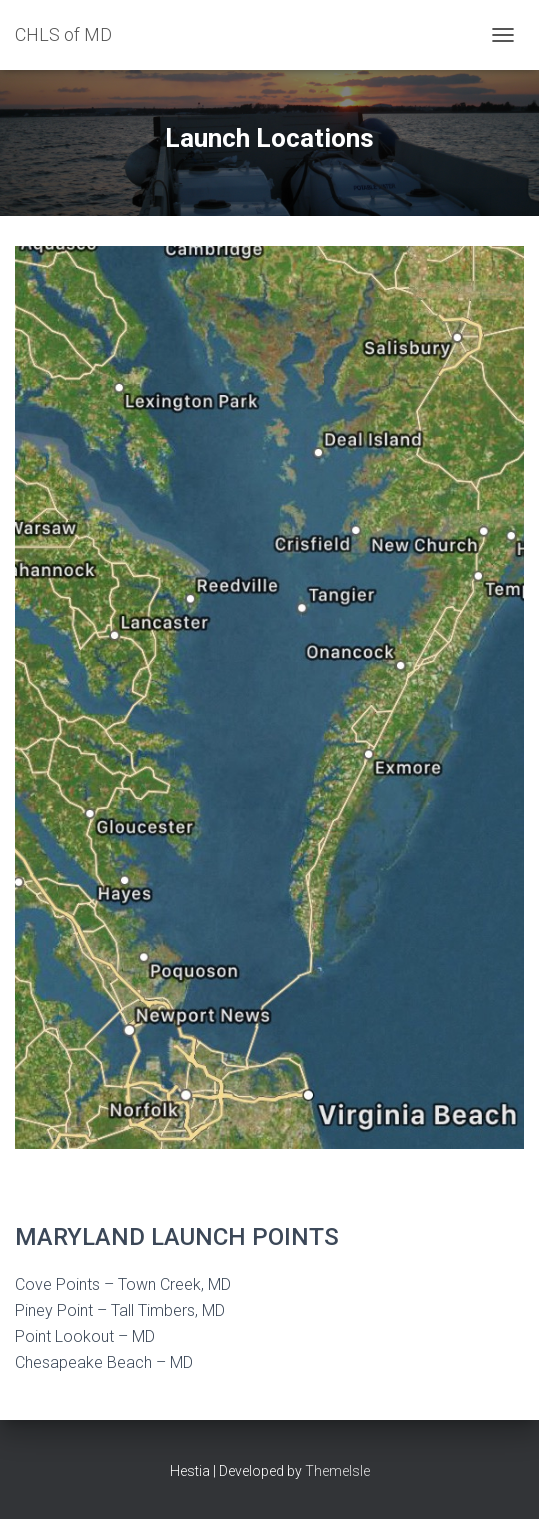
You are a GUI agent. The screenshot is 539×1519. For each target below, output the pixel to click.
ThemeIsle (337, 1471)
